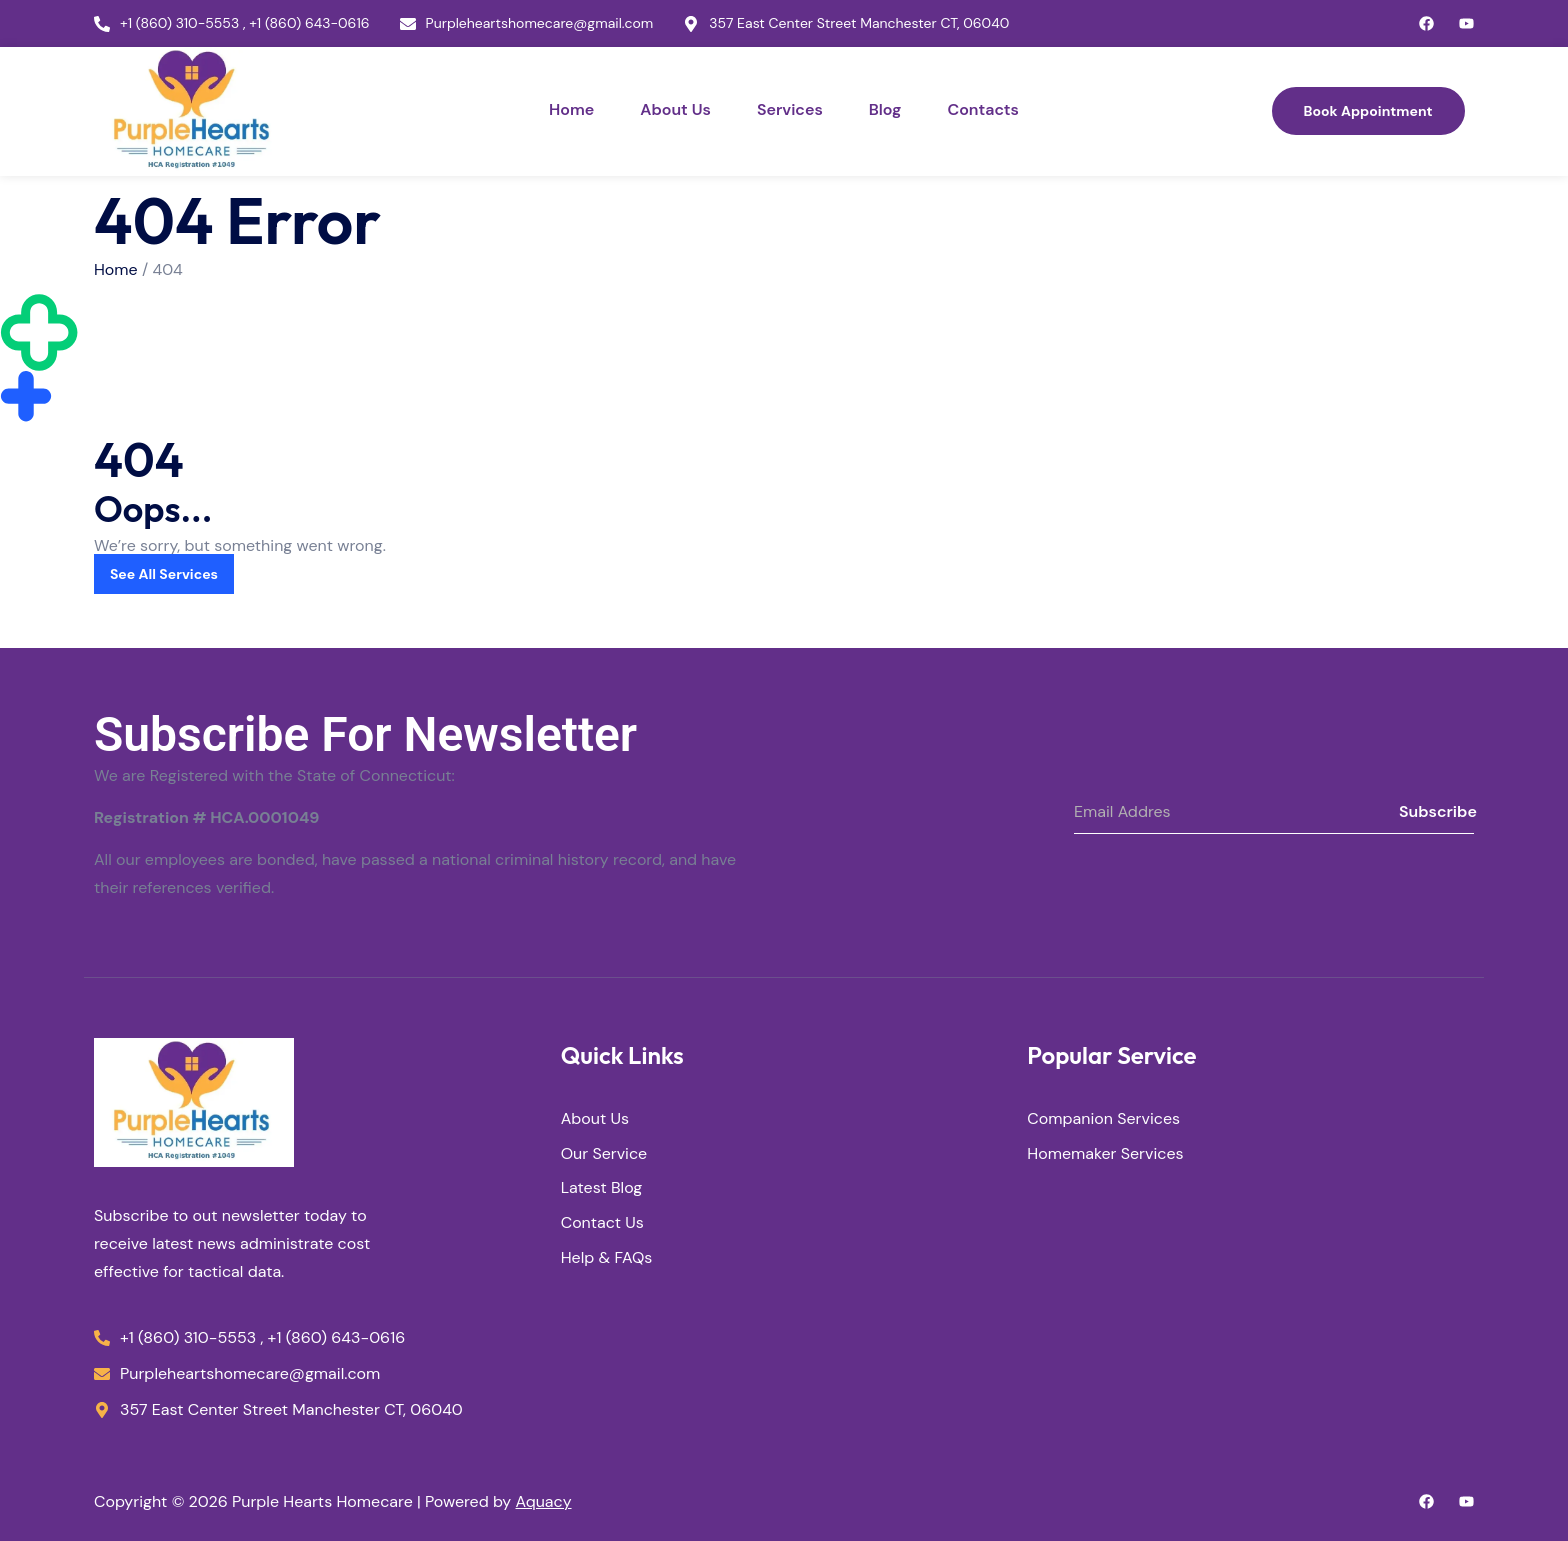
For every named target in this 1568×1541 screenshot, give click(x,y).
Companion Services (1103, 1119)
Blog (885, 109)
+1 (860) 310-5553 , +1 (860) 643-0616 (245, 23)
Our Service (604, 1154)
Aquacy (544, 1501)
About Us (675, 109)
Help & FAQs (607, 1258)
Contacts (983, 109)
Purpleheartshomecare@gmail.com (540, 23)
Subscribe (1436, 811)
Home (571, 109)
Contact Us (602, 1224)
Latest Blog (602, 1189)
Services (790, 109)
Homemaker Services (1105, 1154)
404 (168, 270)
